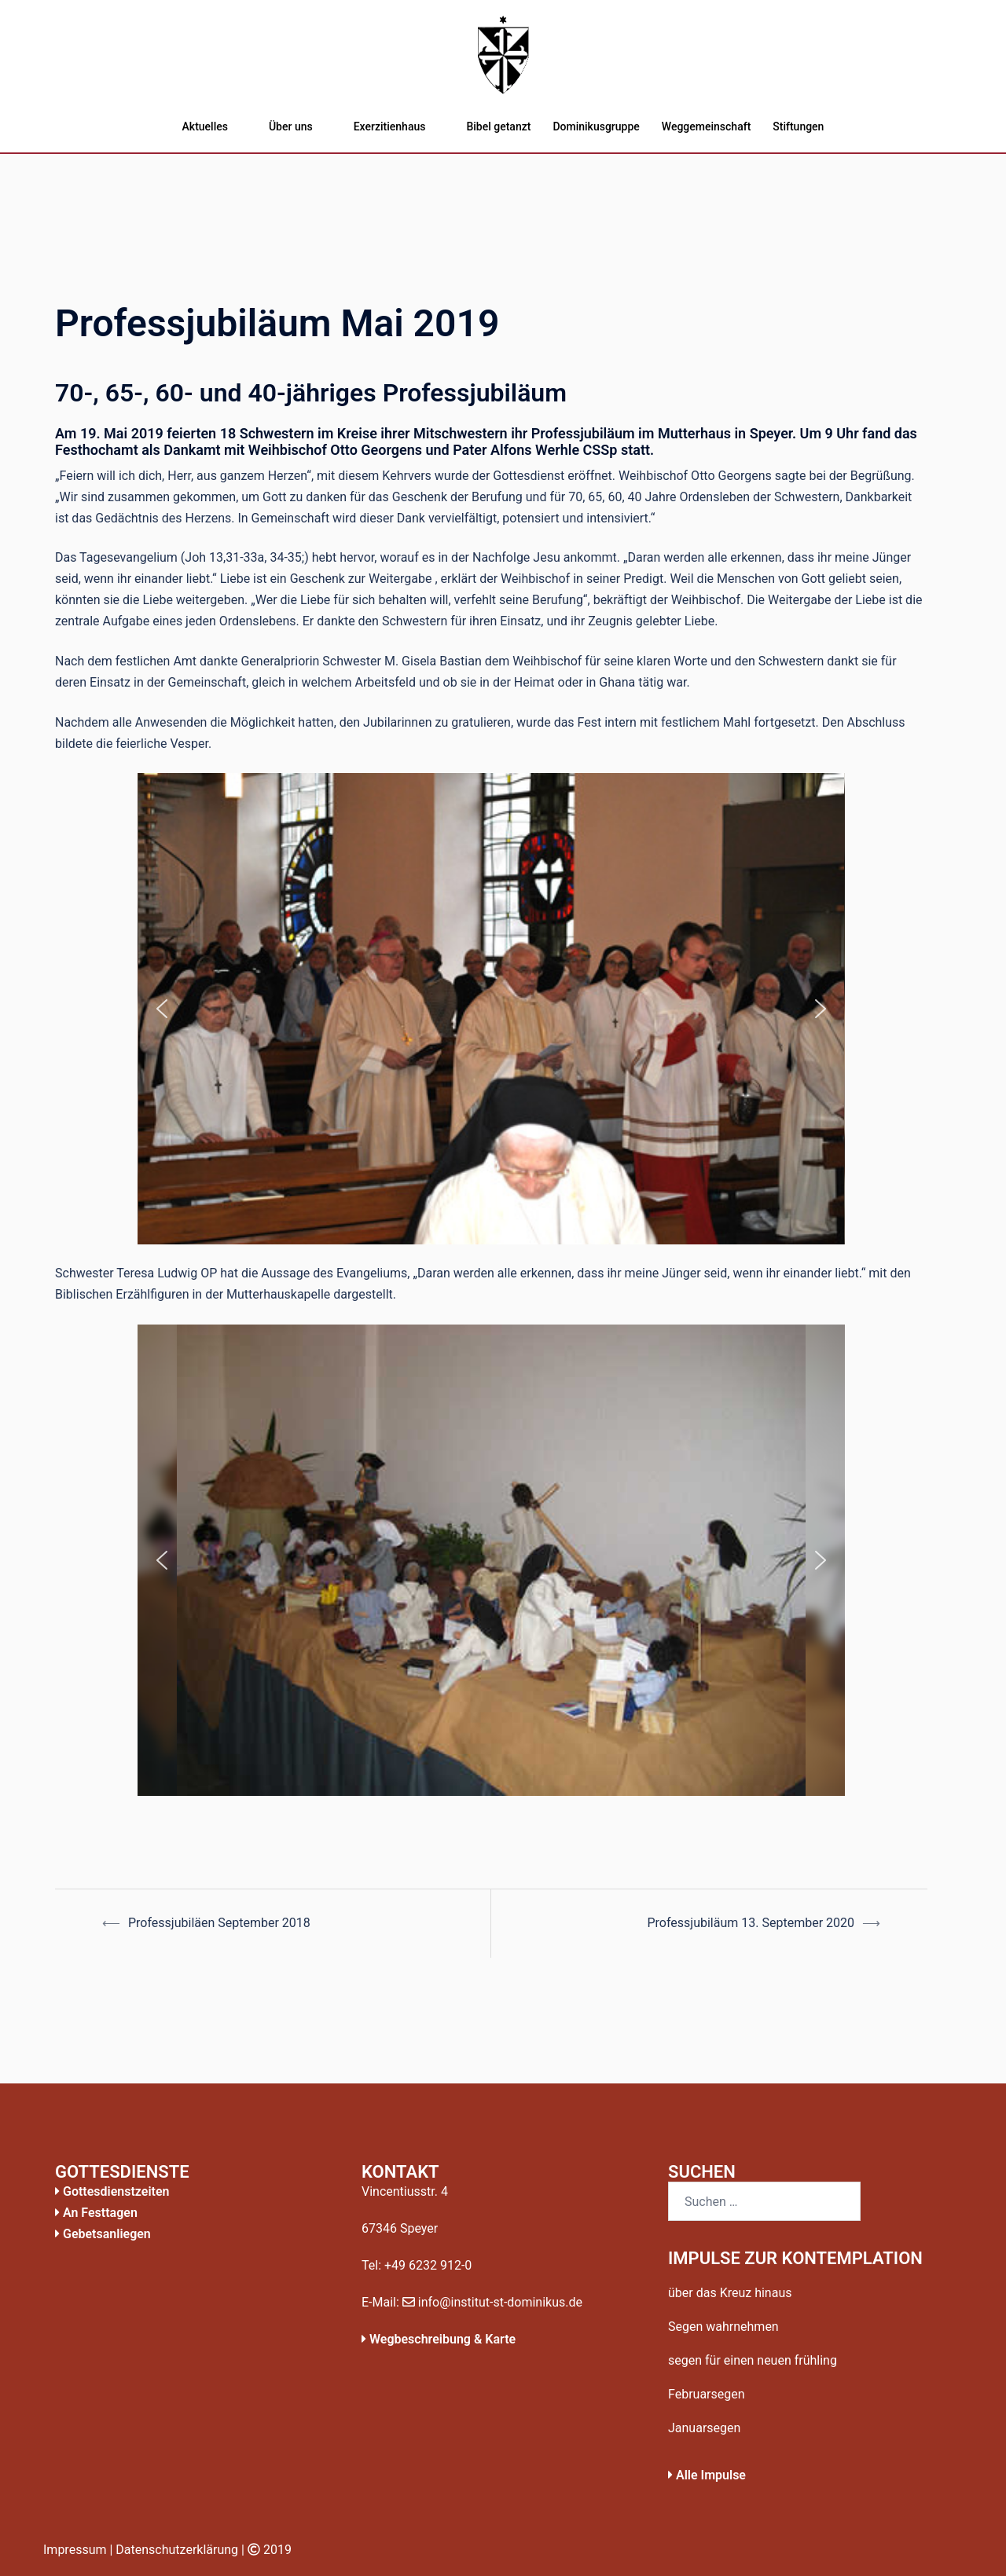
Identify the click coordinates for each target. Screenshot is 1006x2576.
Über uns (291, 126)
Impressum (75, 2549)
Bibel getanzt (498, 126)
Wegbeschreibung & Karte (439, 2339)
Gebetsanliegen (103, 2233)
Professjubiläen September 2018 (219, 1922)
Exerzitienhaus (390, 126)
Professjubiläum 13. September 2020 (750, 1922)
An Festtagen (96, 2212)
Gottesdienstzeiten (112, 2191)
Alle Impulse (707, 2475)
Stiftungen (798, 126)
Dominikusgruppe (596, 126)
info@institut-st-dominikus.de (492, 2302)
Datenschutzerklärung (177, 2549)
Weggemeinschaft (706, 126)
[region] (491, 1008)
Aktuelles (205, 126)
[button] (161, 1008)
